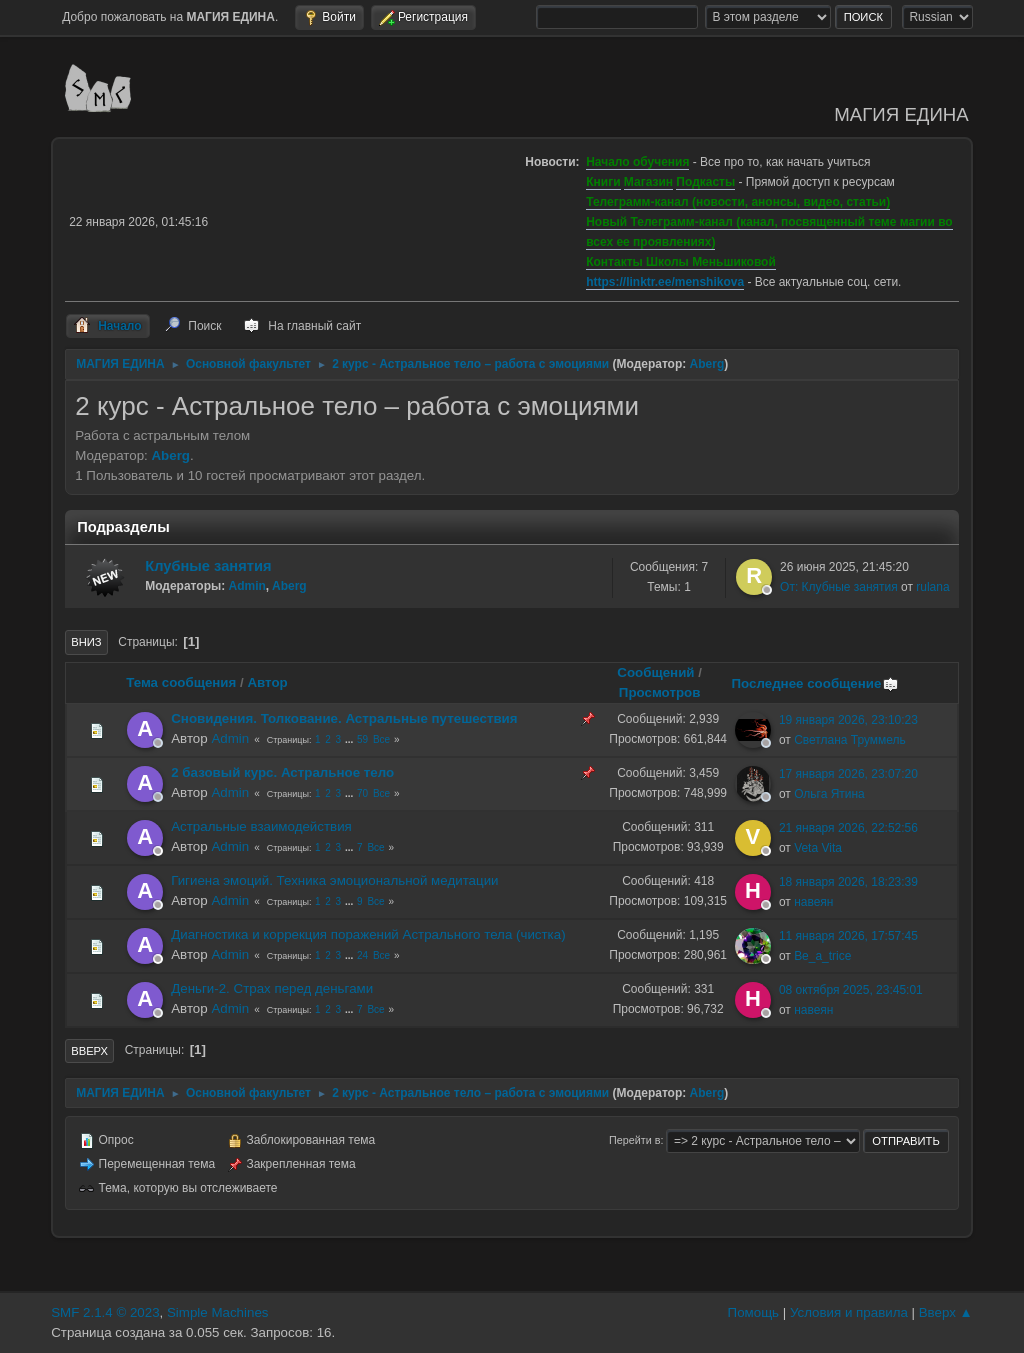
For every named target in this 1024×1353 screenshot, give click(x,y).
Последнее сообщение (815, 683)
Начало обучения (637, 162)
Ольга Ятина (829, 794)
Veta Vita (818, 848)
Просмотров (660, 692)
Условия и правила (849, 1312)
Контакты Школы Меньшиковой (681, 262)
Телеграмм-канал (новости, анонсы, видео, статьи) (738, 202)
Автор (267, 682)
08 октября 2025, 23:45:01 (851, 990)
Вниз (86, 642)
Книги (603, 182)
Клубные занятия (208, 566)
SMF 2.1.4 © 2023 (105, 1312)
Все (381, 739)
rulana (932, 587)
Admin (247, 586)
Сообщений (655, 672)
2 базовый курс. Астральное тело (282, 772)
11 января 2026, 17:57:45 (848, 936)
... (350, 739)
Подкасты (705, 182)
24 (362, 955)
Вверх (89, 1051)
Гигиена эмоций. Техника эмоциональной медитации (334, 880)
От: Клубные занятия (839, 587)
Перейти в (634, 1140)
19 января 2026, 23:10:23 (848, 720)
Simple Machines (217, 1312)
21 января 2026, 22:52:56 (848, 828)
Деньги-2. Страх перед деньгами (272, 988)
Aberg (707, 364)
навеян (813, 902)
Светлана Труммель (850, 740)
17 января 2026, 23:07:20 (848, 774)
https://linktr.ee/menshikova (665, 282)
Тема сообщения (181, 682)
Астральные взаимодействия (261, 826)
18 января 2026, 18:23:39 (848, 882)
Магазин (648, 182)
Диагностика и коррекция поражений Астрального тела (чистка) (368, 934)
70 (362, 793)
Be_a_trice (822, 956)
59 (362, 739)
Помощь (753, 1312)
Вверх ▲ (946, 1312)
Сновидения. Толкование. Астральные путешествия (344, 718)
